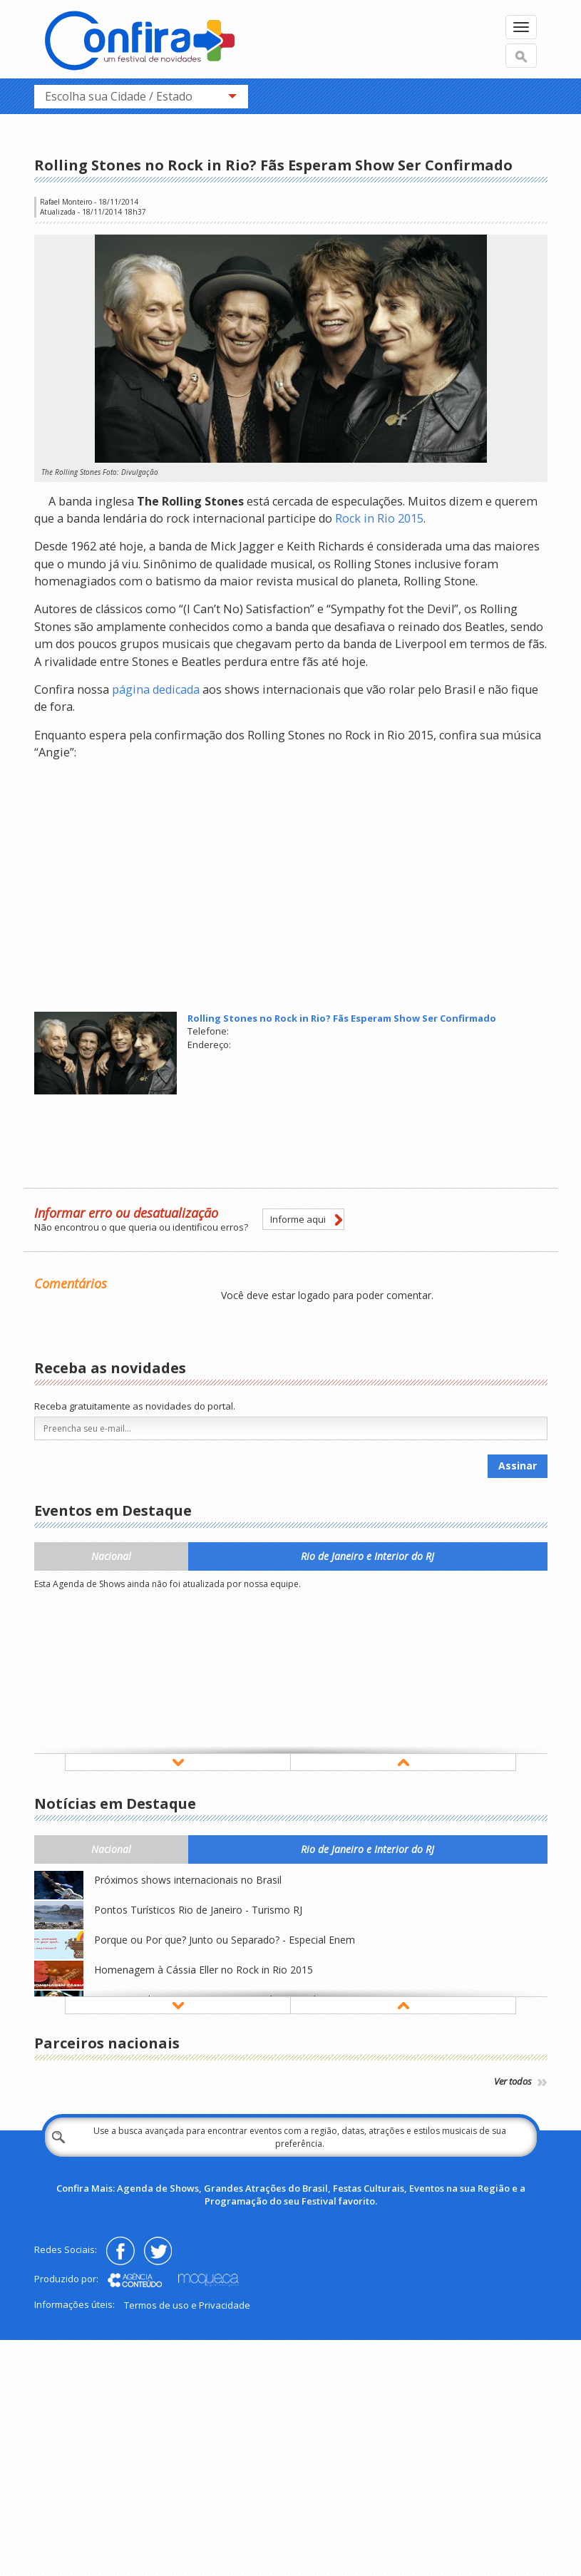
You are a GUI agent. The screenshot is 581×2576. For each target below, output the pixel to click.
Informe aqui (298, 1219)
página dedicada (156, 689)
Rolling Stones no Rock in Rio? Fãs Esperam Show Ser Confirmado (341, 1018)
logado (314, 1295)
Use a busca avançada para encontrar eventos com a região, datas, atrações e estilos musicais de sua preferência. (299, 2137)
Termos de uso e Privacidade (187, 2305)
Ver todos (520, 2081)
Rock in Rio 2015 (379, 518)
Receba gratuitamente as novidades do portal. (134, 1406)
